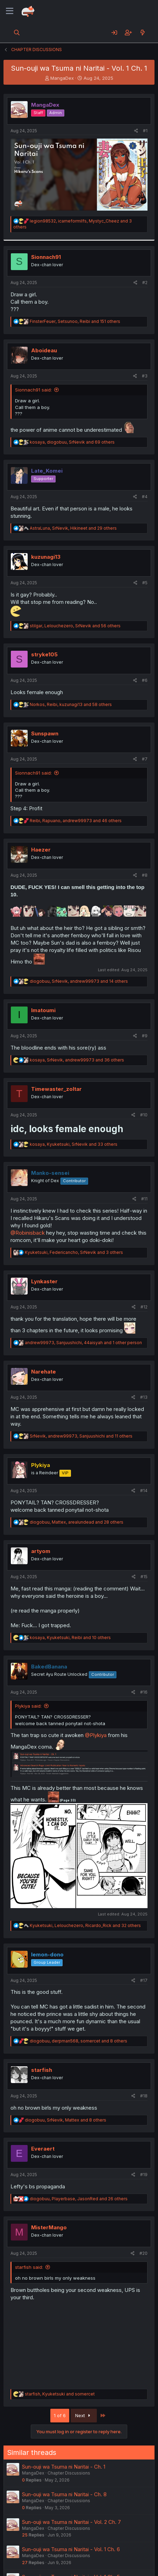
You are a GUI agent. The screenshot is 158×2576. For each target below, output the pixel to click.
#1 (145, 130)
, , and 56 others (75, 625)
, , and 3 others (74, 1252)
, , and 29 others (73, 528)
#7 (145, 759)
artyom (40, 1551)
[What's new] (142, 32)
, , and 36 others (77, 1060)
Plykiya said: (28, 1706)
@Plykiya (96, 1735)
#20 (143, 2253)
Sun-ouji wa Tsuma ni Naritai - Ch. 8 (64, 2494)
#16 (144, 1692)
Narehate (43, 1371)
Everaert (43, 2148)
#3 (145, 376)
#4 (145, 496)
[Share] (136, 131)
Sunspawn (44, 733)
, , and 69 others (72, 442)
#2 (145, 282)
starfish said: (29, 2267)
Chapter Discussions (69, 2473)
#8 (145, 875)
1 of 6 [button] (60, 2415)
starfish (41, 2070)
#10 (144, 1114)
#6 (145, 680)
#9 (145, 1035)
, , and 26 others (79, 2198)
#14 (144, 1490)
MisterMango (49, 2227)
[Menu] (9, 11)
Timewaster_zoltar (56, 1089)
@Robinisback (27, 1232)
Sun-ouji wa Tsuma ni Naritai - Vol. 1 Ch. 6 (71, 2549)
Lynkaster (44, 1281)
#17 (144, 1980)
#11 (144, 1198)
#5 (145, 582)
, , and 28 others (76, 1522)
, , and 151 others (75, 321)
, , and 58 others (71, 704)
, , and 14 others (79, 981)
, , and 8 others (78, 2041)
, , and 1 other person (83, 1342)
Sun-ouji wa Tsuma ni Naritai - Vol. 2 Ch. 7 (71, 2522)
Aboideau (44, 350)
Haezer (41, 849)
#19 (144, 2174)
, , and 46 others (76, 820)
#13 (144, 1397)
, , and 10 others (70, 1637)
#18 (144, 2095)
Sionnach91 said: (33, 390)
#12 (144, 1307)
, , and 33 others (73, 1144)
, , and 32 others (85, 1925)
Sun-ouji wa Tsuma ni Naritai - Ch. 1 (63, 2466)
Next (83, 2415)
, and (60, 2394)
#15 (144, 1576)
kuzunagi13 (45, 556)
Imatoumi (43, 1010)
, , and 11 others (81, 1436)
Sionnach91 (46, 257)
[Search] (17, 32)
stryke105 (44, 654)
